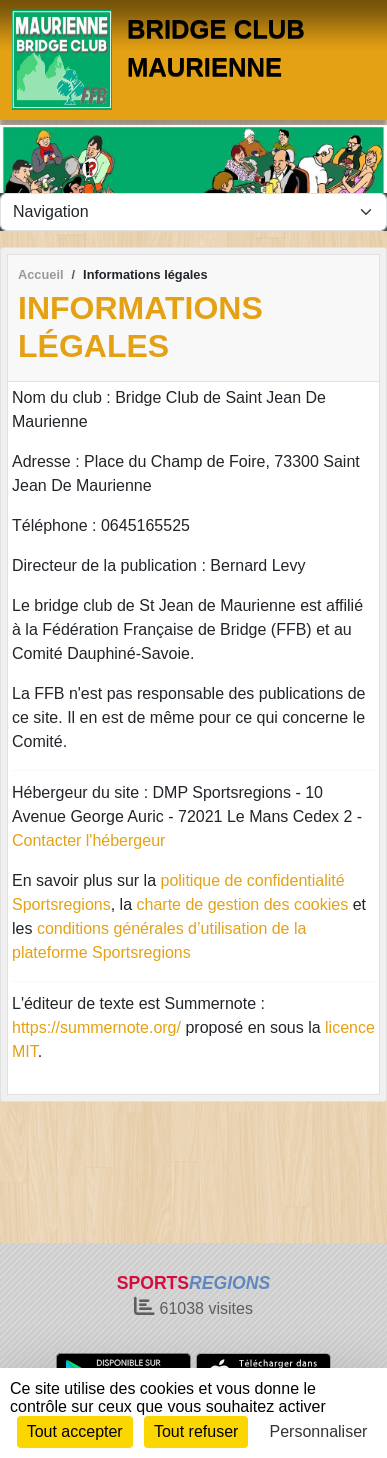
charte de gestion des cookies (243, 904)
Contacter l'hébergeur (88, 840)
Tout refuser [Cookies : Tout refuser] (196, 1431)
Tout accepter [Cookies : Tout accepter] (75, 1431)
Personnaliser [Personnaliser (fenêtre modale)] (319, 1431)
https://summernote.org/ (96, 1027)
